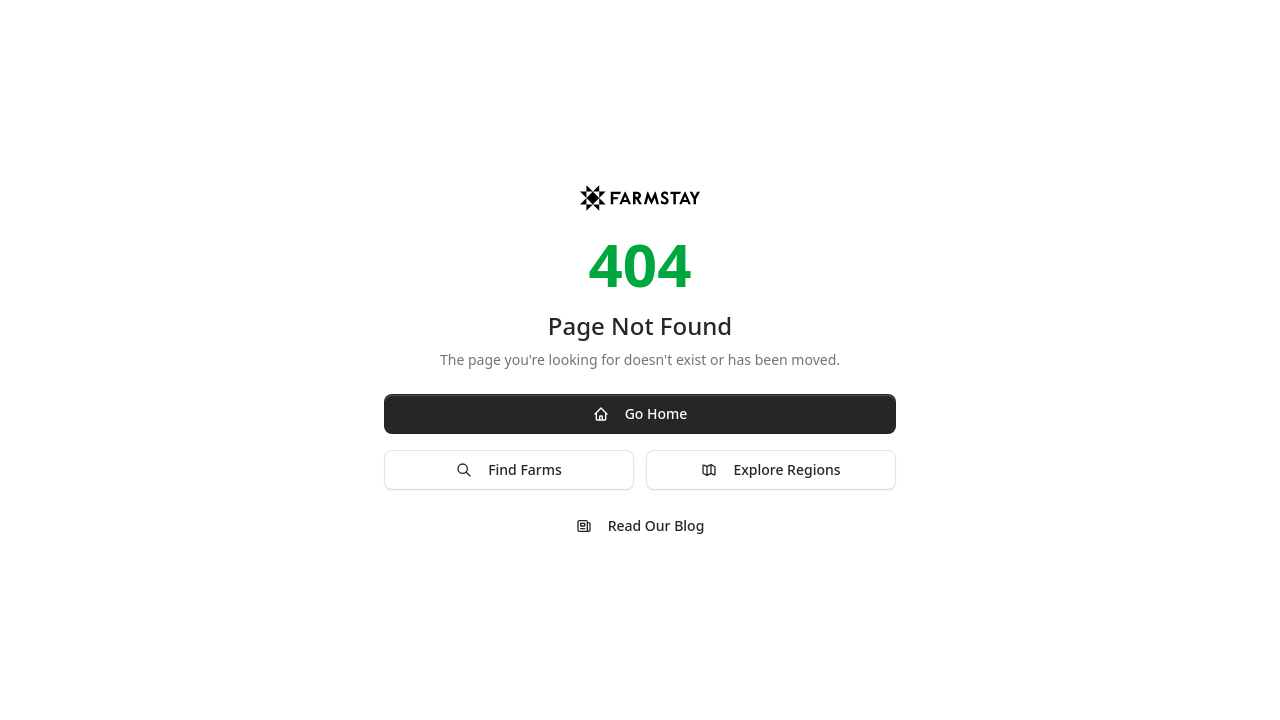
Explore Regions (770, 469)
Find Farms (509, 469)
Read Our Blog (640, 525)
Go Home (640, 413)
